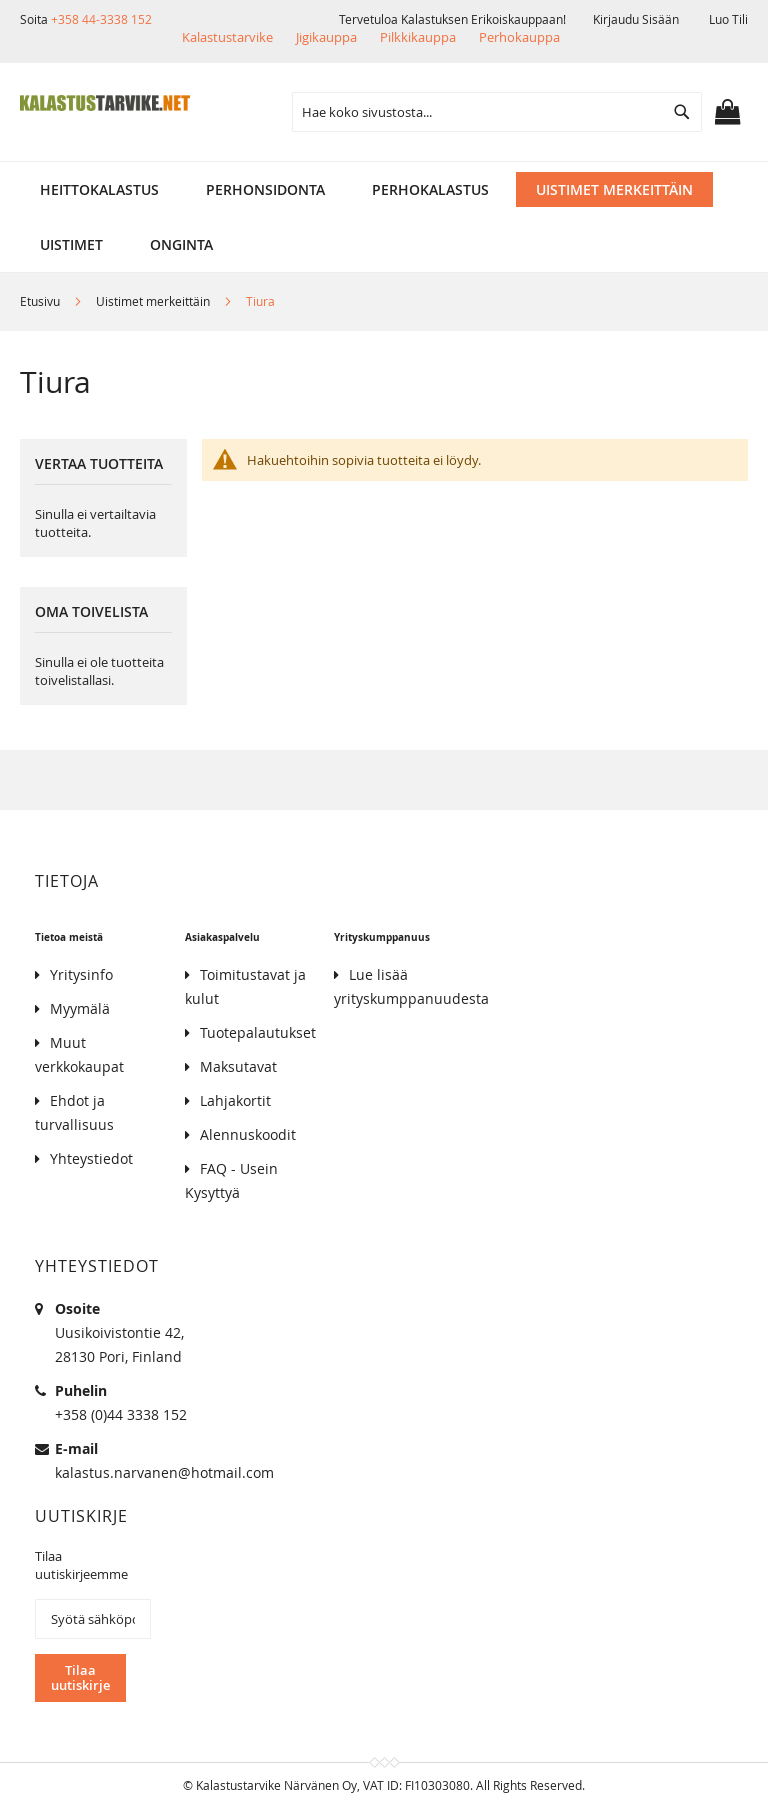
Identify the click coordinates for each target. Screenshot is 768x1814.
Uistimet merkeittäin (154, 301)
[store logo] (105, 103)
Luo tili (728, 19)
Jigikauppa (326, 37)
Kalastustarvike (227, 37)
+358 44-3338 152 (101, 19)
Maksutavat (238, 1066)
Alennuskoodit (248, 1134)
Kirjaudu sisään (636, 19)
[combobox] (497, 112)
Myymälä (80, 1008)
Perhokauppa (519, 37)
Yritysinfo (81, 974)
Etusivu (41, 301)
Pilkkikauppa (418, 37)
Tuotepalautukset (258, 1032)
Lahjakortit (235, 1100)
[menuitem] (99, 189)
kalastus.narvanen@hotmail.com (164, 1472)
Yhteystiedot (91, 1158)
